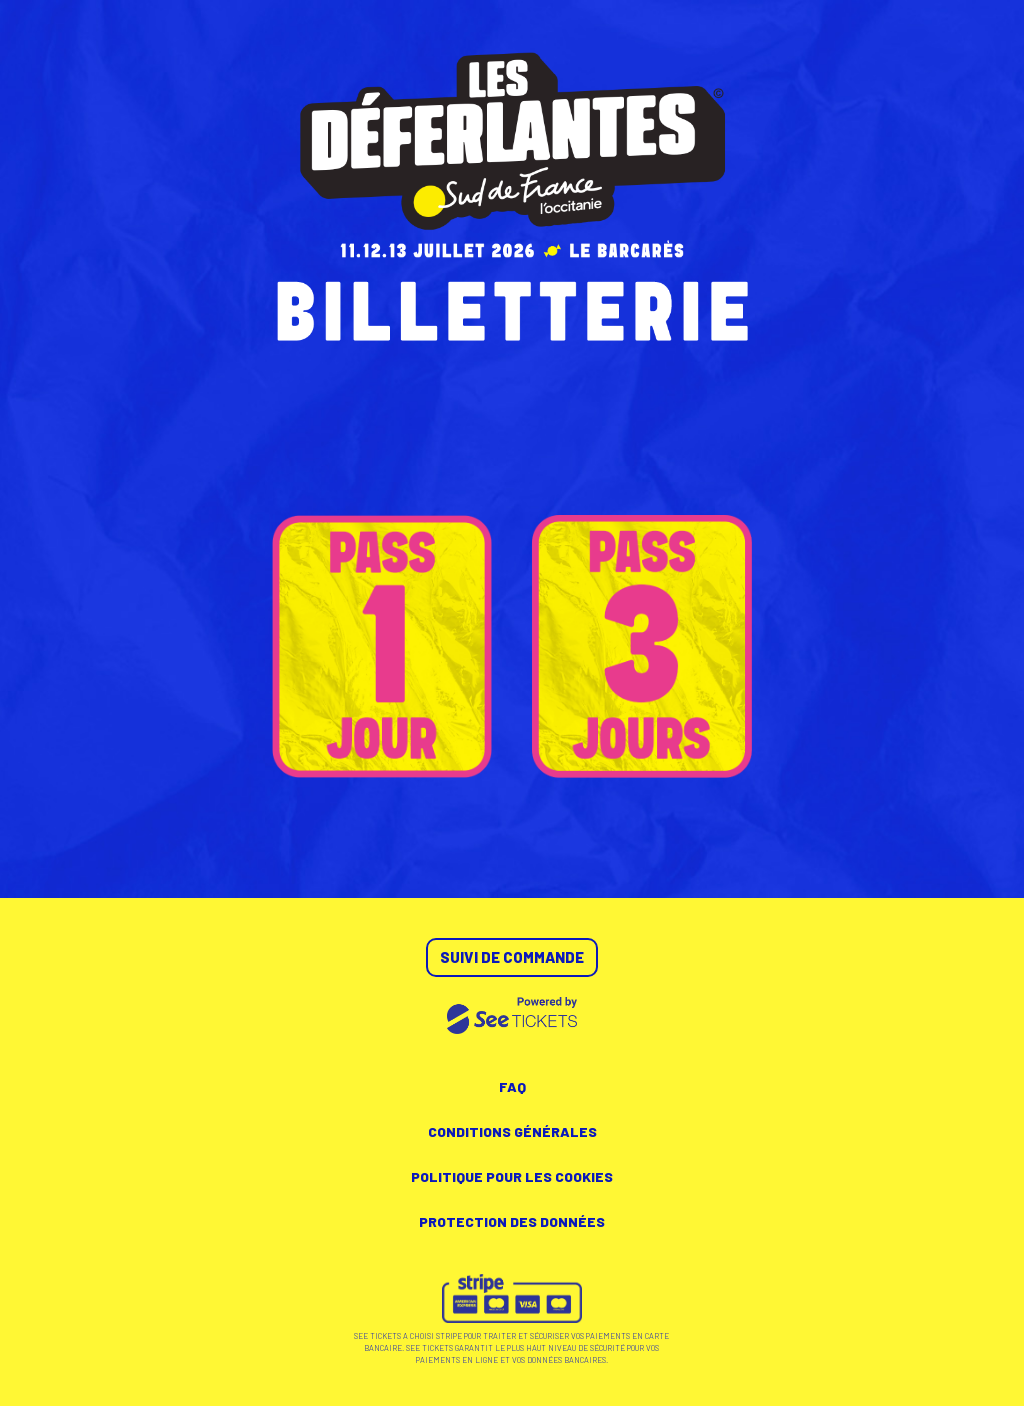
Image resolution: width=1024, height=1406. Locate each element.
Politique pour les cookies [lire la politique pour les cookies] (512, 1176)
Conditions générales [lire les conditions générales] (512, 1131)
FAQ (512, 1086)
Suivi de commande (512, 957)
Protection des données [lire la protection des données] (512, 1221)
